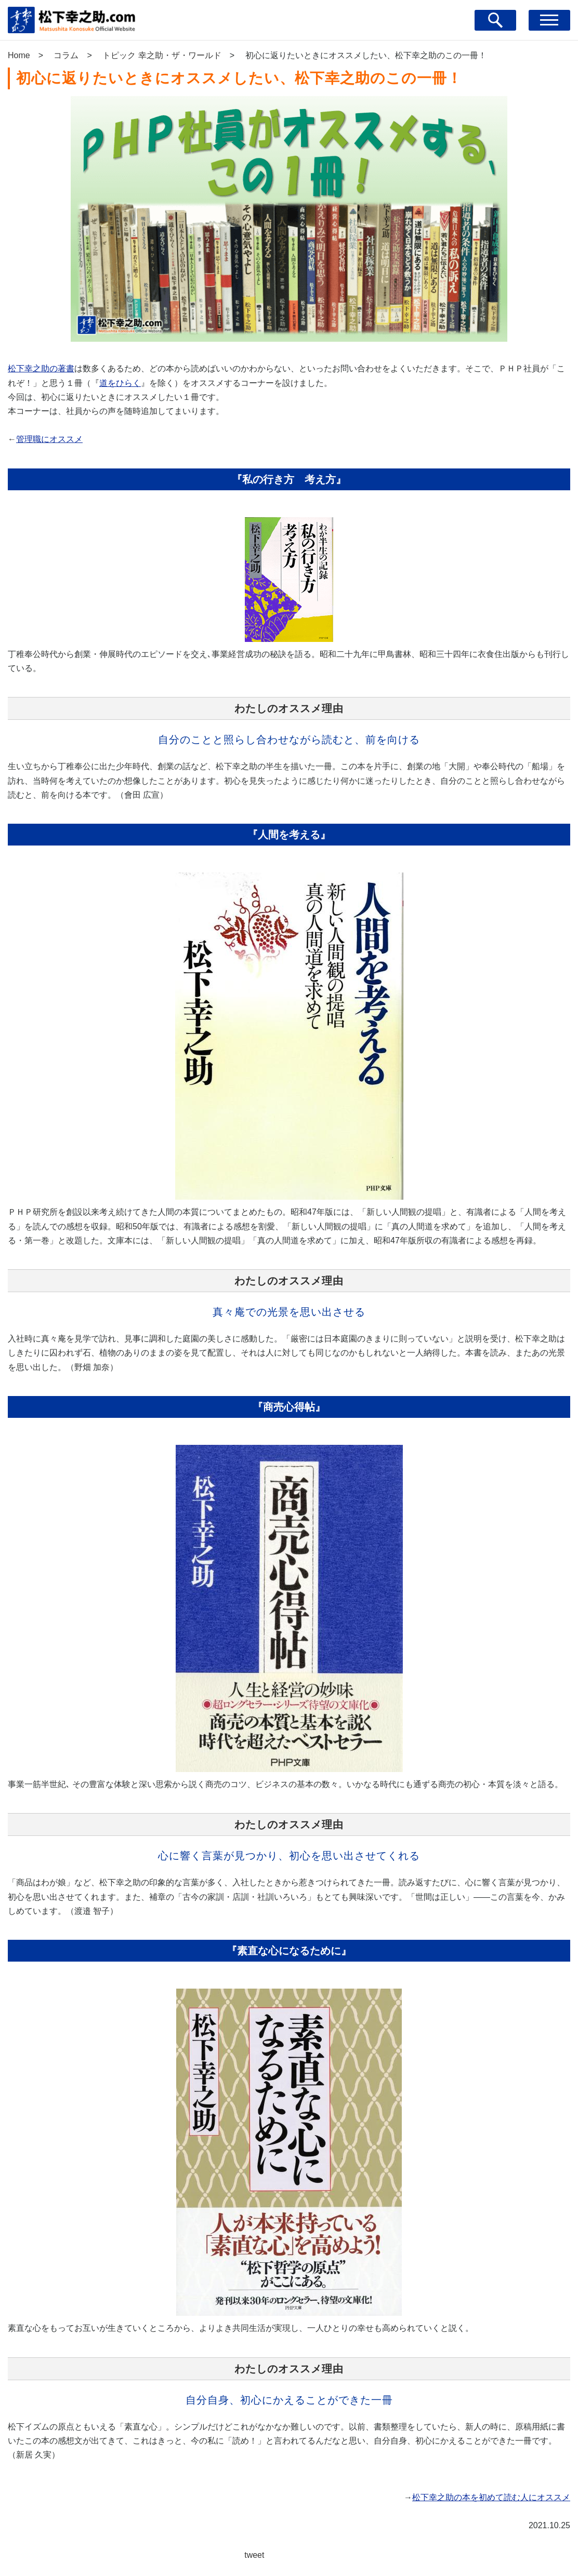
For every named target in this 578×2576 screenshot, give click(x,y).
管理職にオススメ (49, 439)
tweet (254, 2555)
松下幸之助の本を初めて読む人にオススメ (491, 2497)
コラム (66, 55)
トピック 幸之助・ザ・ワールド (161, 55)
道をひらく (120, 383)
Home (19, 55)
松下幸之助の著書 (41, 368)
